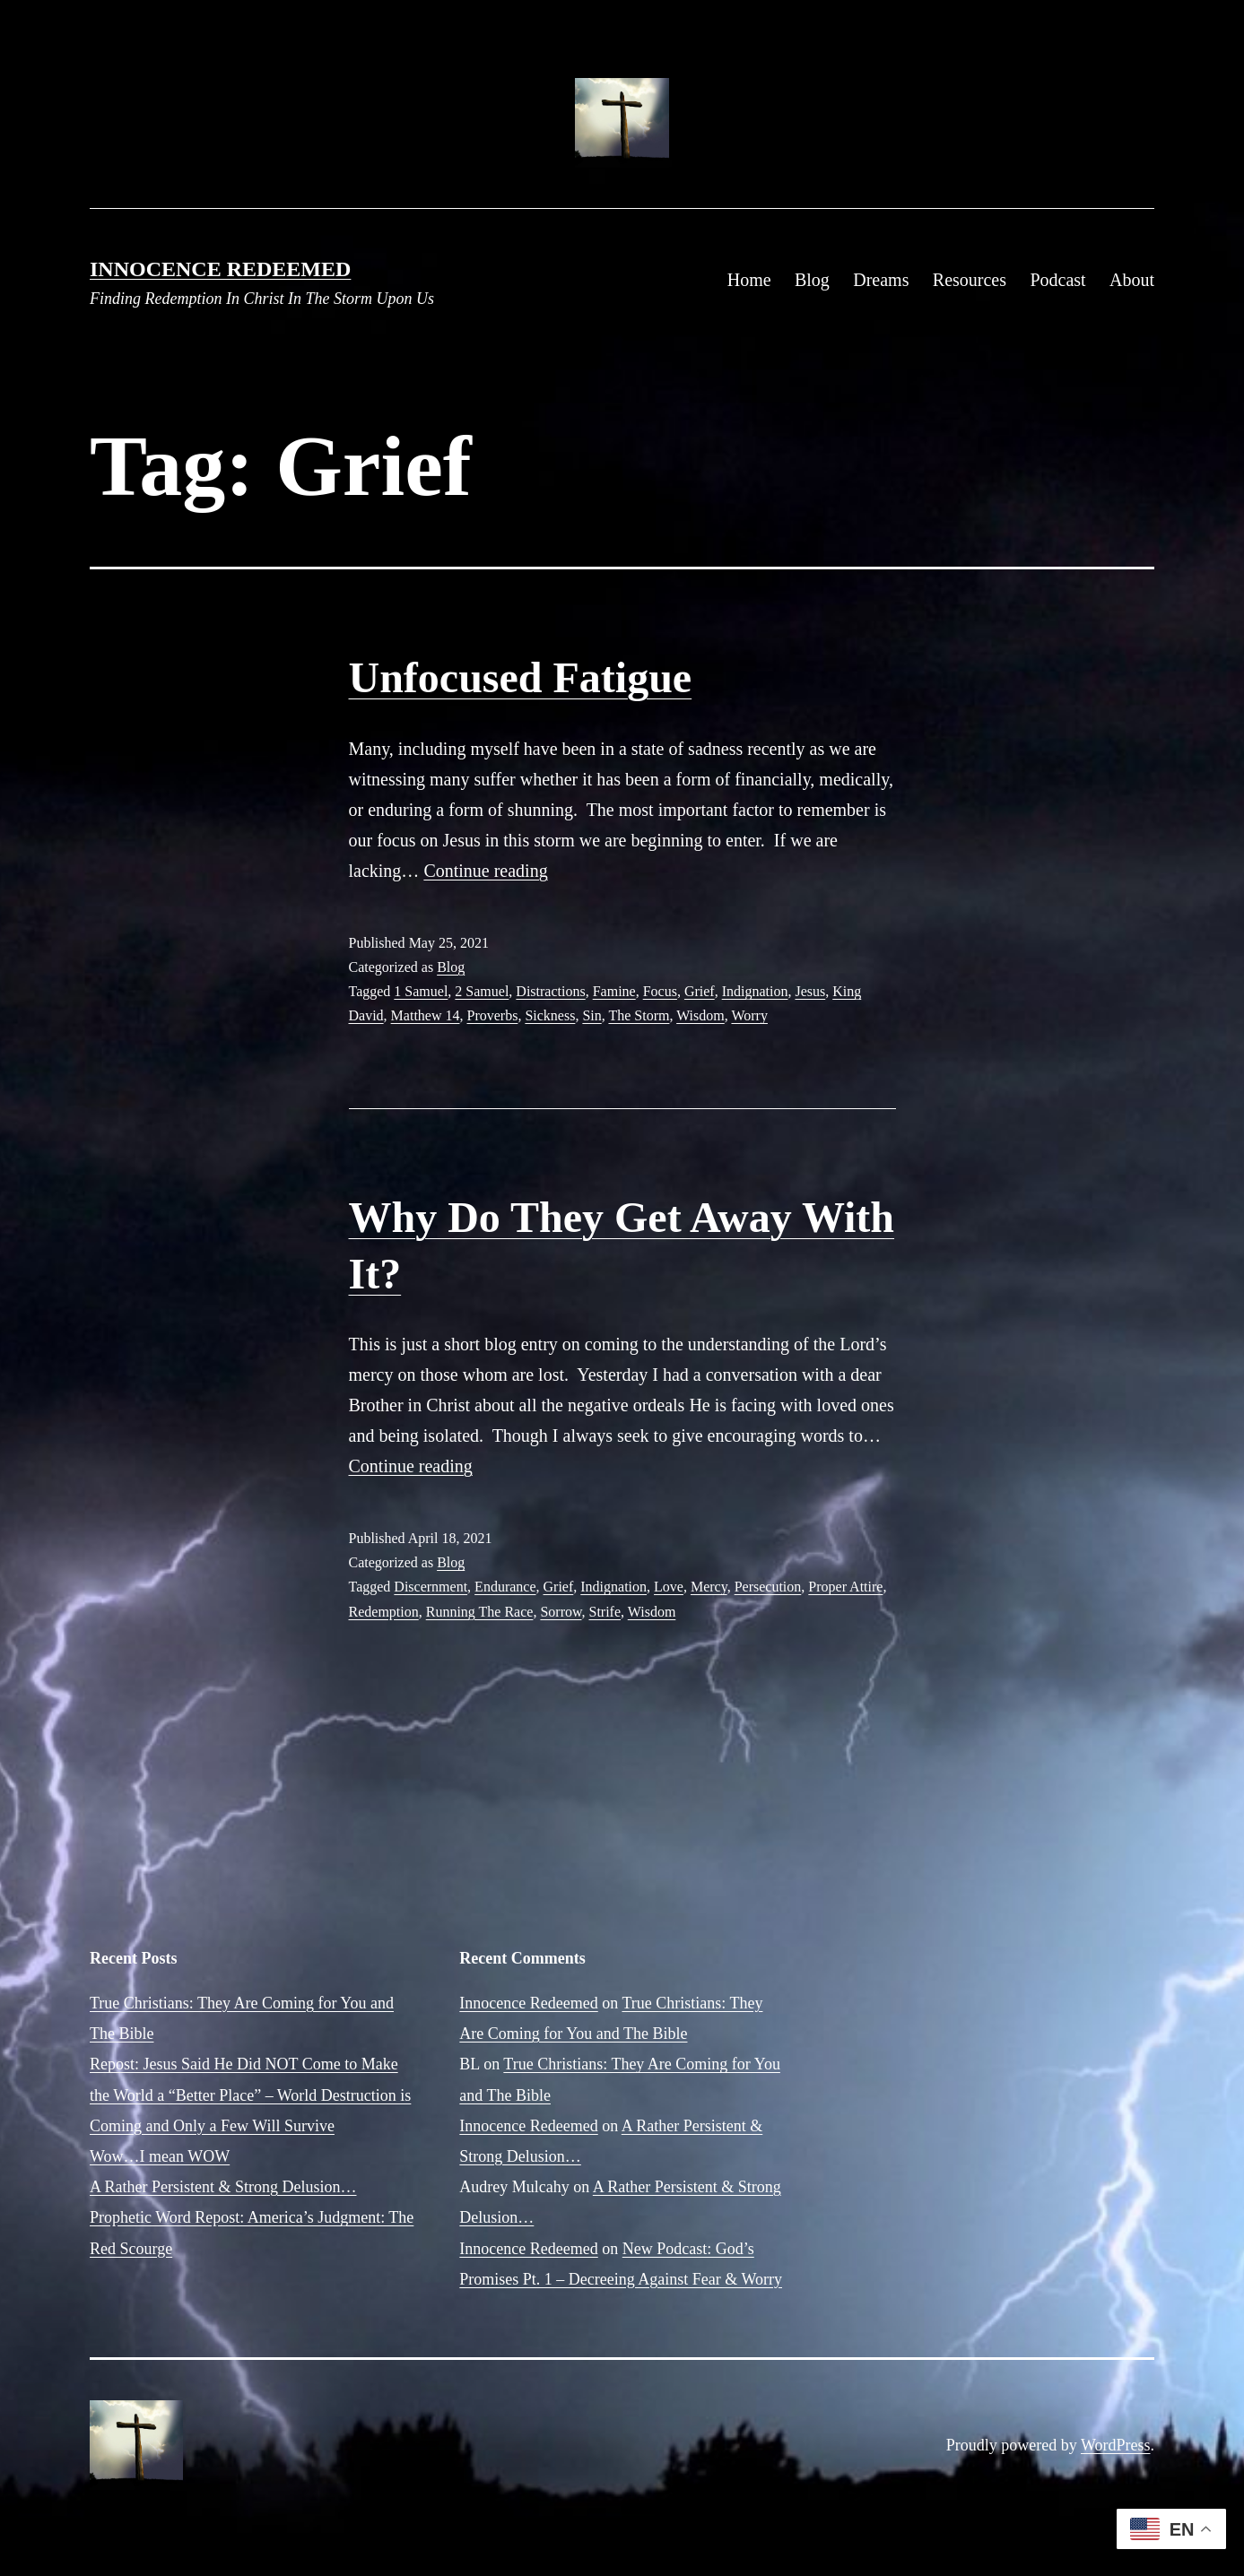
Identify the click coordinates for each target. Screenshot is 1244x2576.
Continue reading (485, 870)
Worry (749, 1015)
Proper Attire (845, 1586)
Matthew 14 (425, 1015)
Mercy (709, 1586)
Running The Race (480, 1611)
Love (668, 1586)
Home (749, 280)
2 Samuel (482, 991)
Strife (604, 1611)
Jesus (810, 991)
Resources (969, 280)
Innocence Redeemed (220, 269)
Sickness (550, 1015)
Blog (812, 280)
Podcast (1057, 280)
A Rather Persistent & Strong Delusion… (223, 2187)
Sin (591, 1015)
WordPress (1116, 2445)
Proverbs (492, 1015)
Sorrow (560, 1611)
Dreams (881, 280)
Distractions (550, 991)
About (1131, 280)
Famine (614, 991)
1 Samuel (421, 991)
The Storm (638, 1015)
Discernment (430, 1586)
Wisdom (700, 1015)
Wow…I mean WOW (160, 2156)
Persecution (768, 1586)
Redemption (384, 1611)
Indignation (755, 991)
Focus (660, 991)
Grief (699, 991)
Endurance (504, 1586)
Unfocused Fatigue (520, 677)
